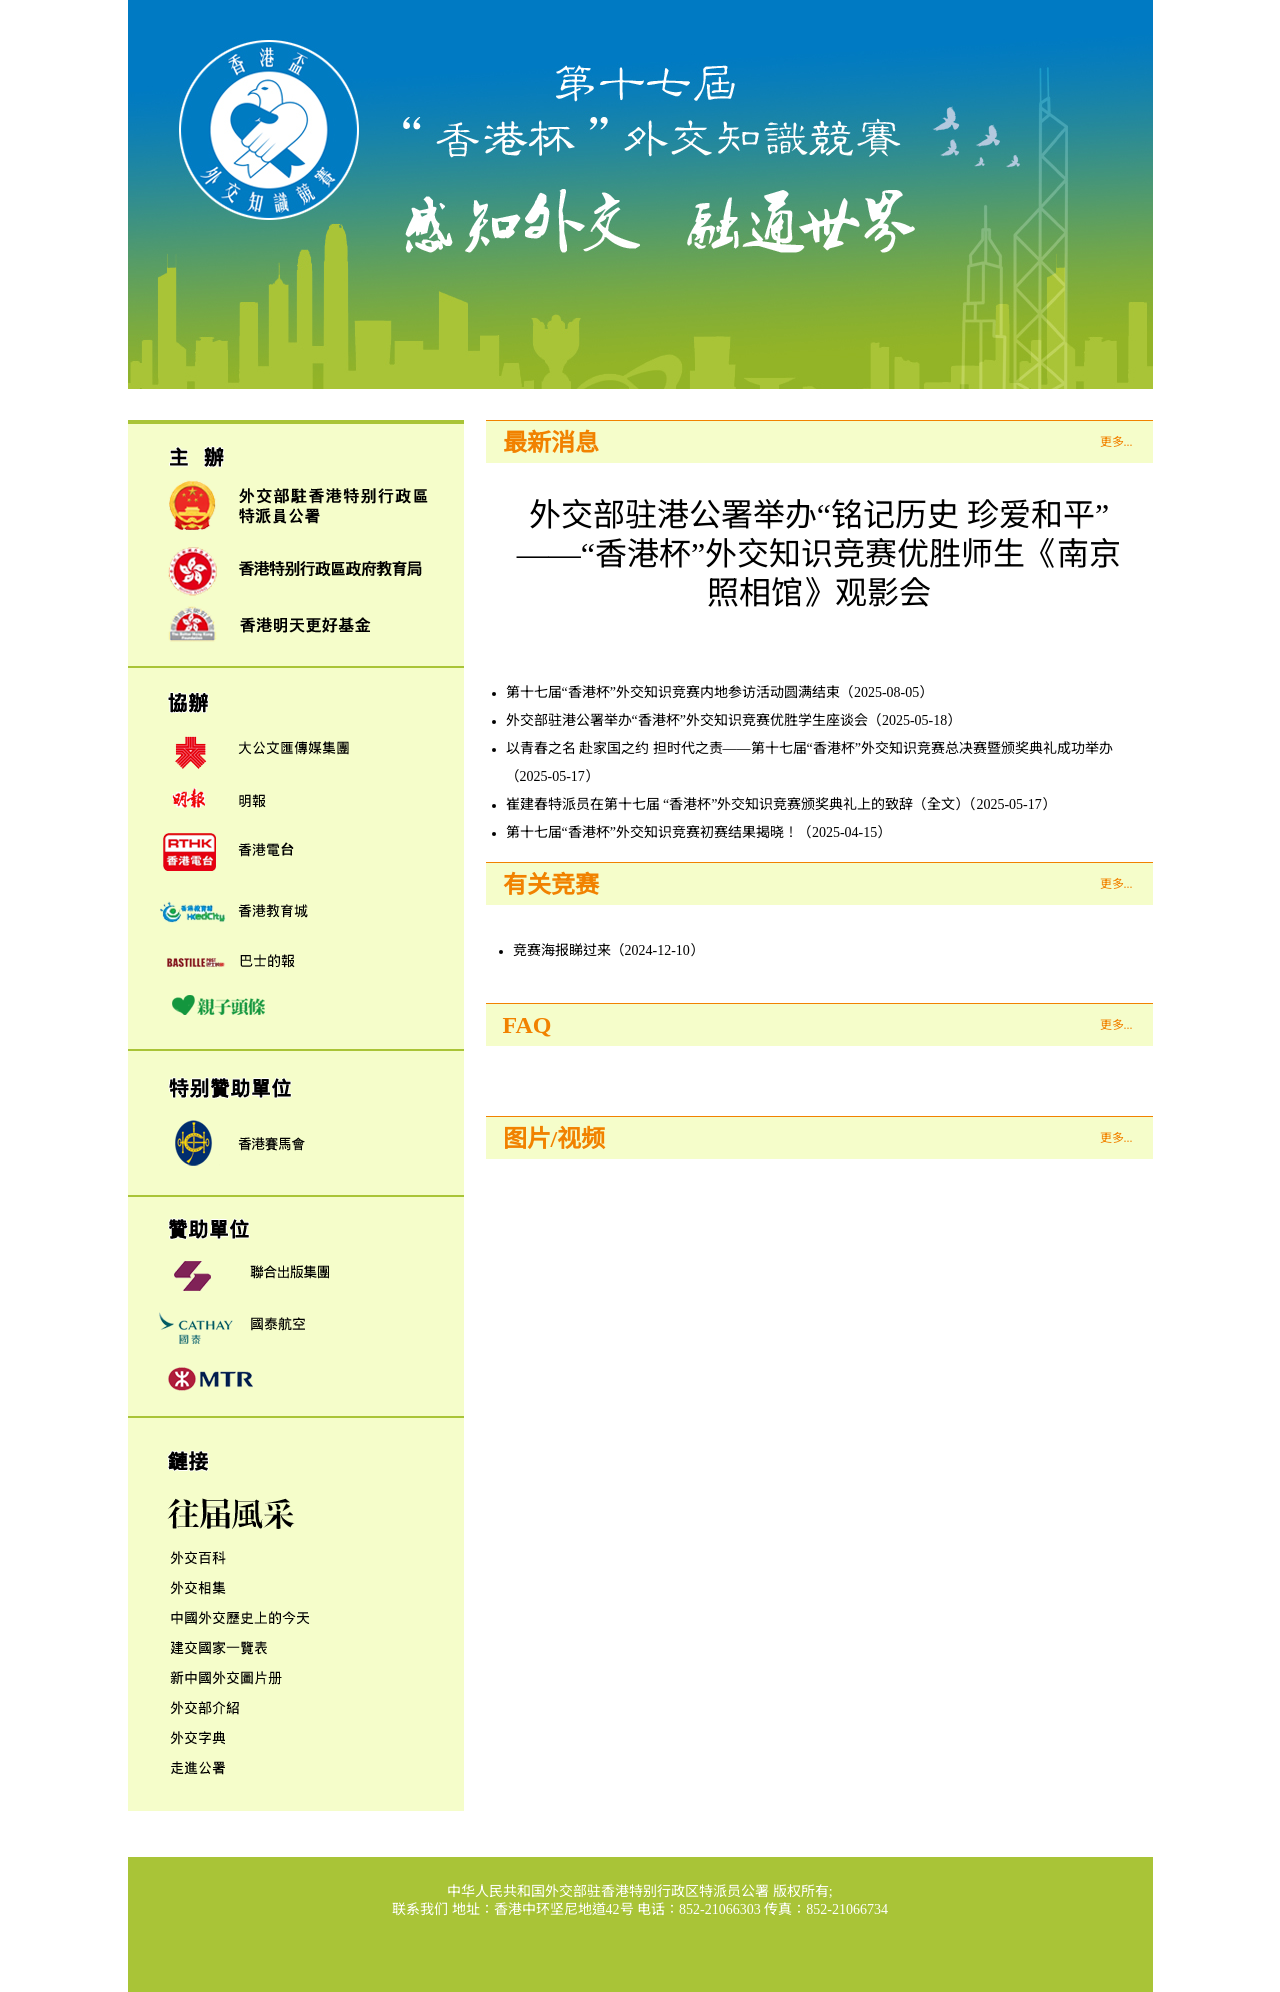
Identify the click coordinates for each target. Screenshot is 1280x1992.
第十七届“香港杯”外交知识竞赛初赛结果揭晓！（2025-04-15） (699, 832)
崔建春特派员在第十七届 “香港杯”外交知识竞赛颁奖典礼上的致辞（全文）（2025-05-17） (781, 804)
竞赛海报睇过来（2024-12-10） (608, 950)
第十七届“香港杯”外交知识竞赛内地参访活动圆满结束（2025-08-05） (720, 692)
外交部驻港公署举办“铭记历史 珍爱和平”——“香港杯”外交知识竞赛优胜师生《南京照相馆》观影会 (819, 554)
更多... (1116, 442)
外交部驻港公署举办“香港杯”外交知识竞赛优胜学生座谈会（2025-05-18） (734, 720)
